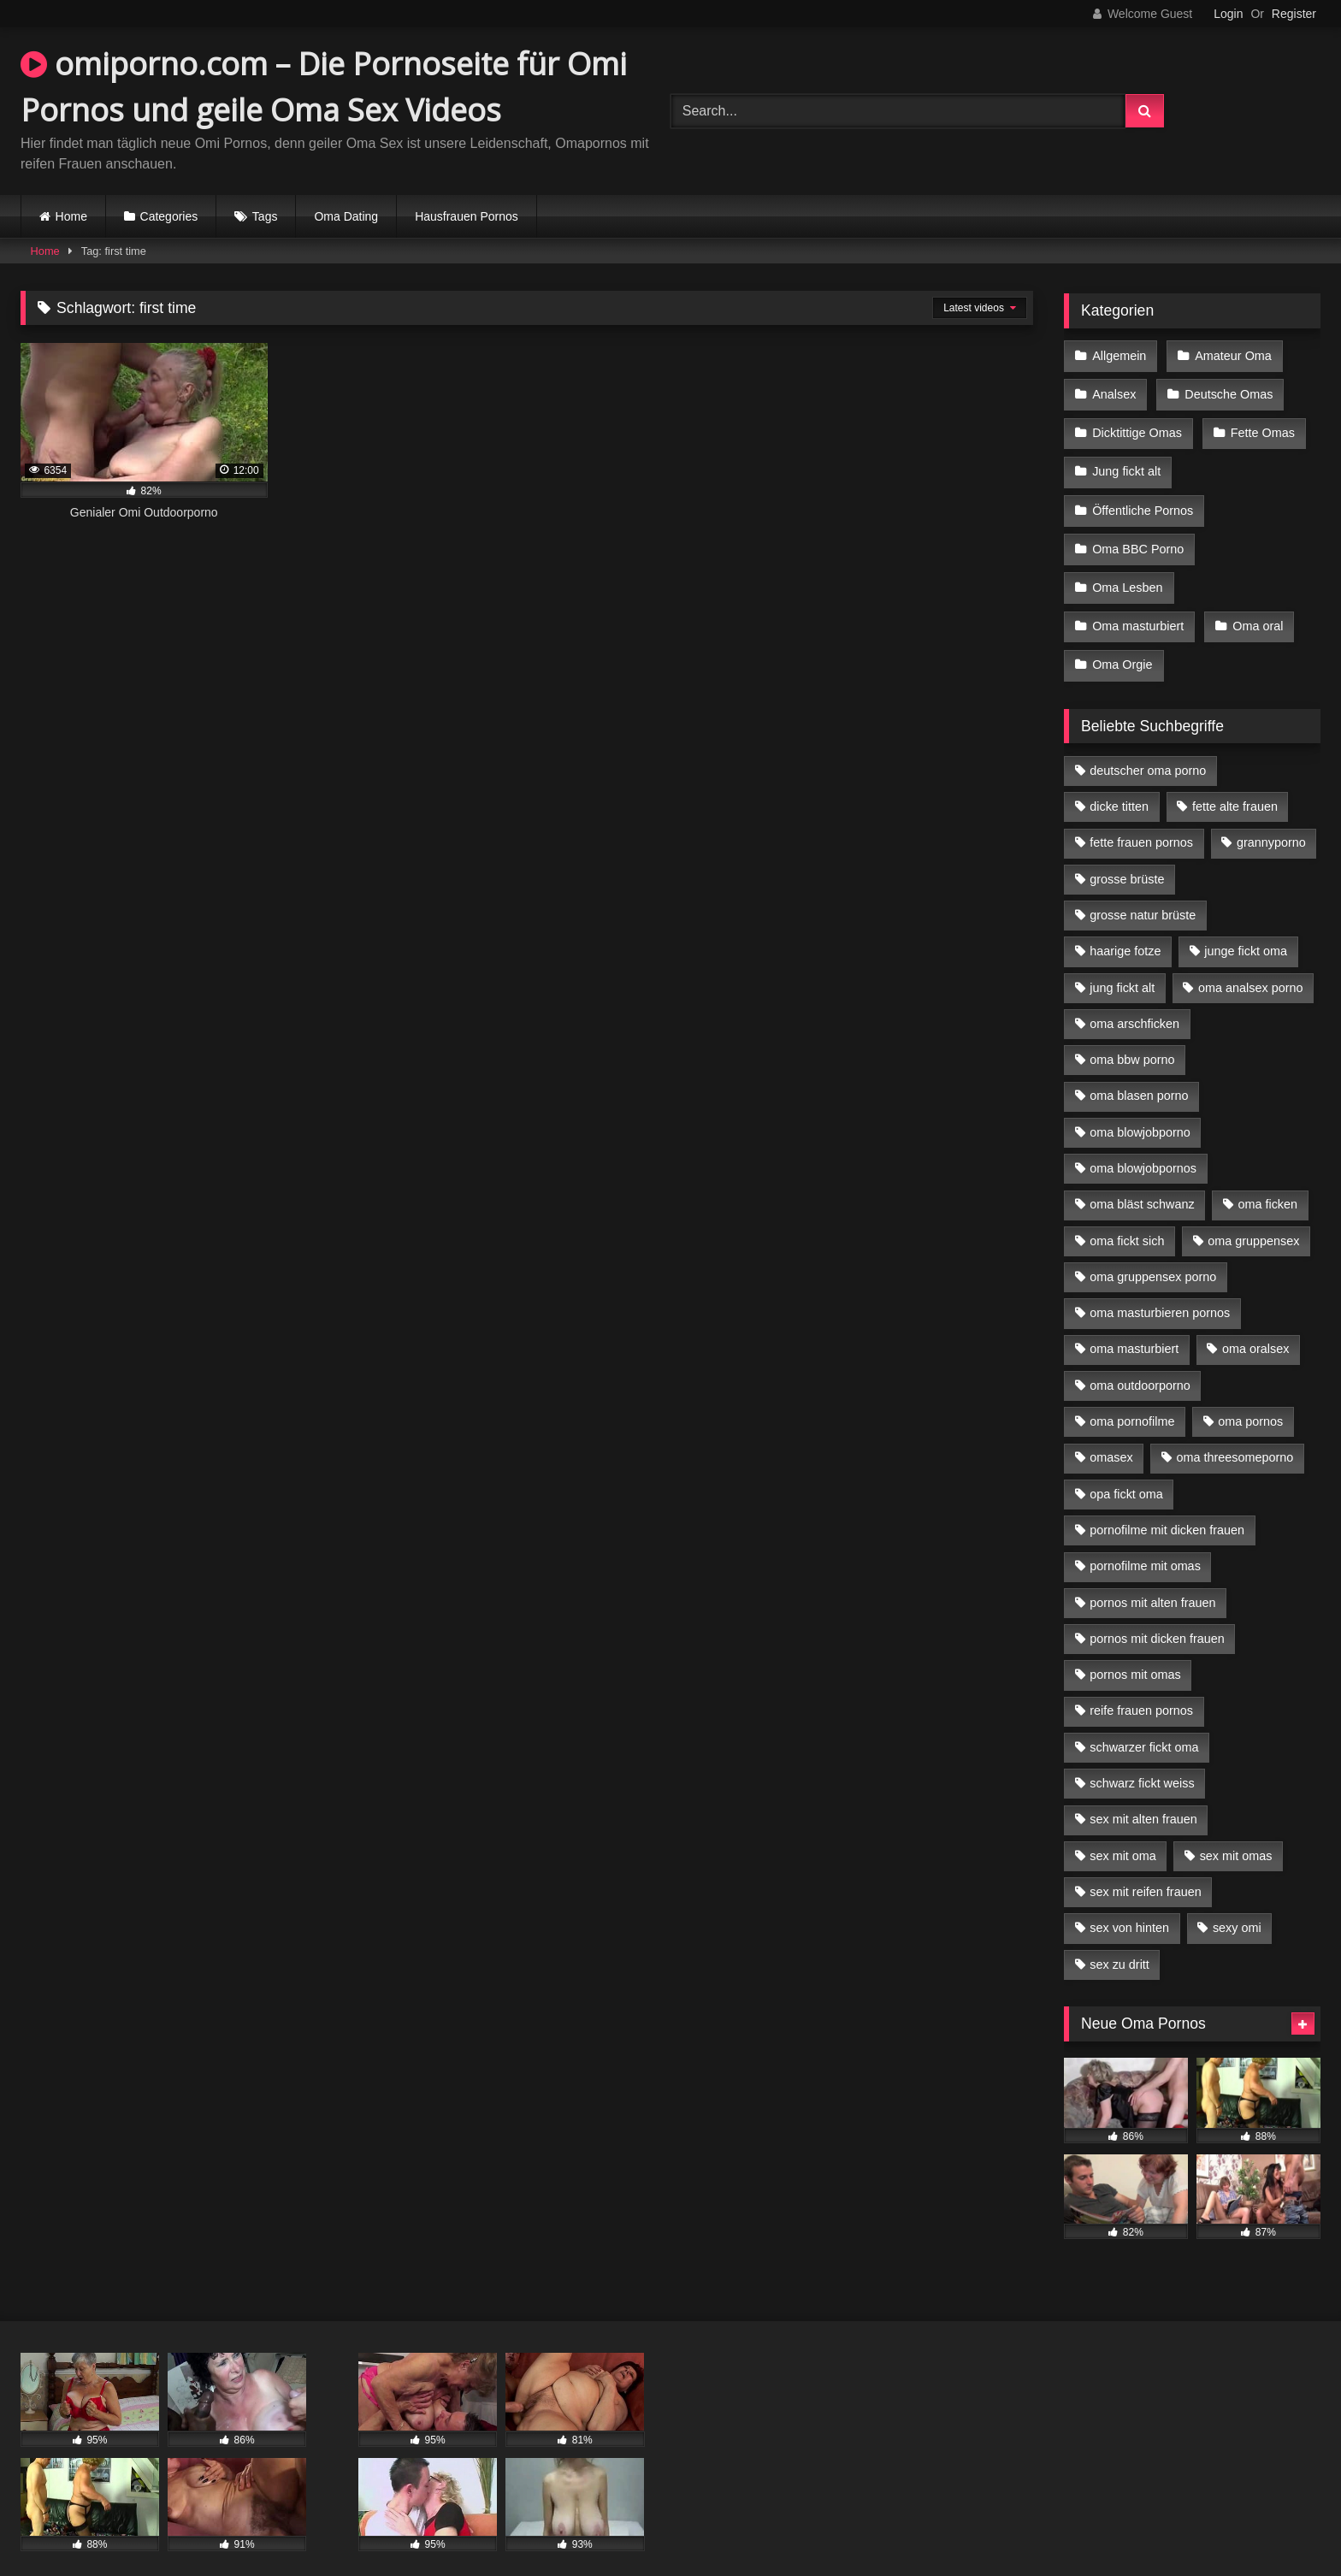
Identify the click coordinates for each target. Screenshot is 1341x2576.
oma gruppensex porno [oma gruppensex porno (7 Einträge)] (1153, 1254)
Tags (265, 216)
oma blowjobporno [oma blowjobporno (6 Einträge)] (1140, 1110)
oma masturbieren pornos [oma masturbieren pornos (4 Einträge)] (1160, 1290)
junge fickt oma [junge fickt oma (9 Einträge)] (1245, 929)
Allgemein (1119, 355)
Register (1294, 14)
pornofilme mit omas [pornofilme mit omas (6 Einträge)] (1145, 1544)
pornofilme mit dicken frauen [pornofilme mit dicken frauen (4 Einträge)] (1167, 1508)
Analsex (1114, 391)
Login (1228, 14)
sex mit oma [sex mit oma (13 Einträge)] (1123, 1833)
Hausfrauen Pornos (466, 216)
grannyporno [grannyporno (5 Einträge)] (1271, 820)
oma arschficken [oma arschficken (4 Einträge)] (1134, 1001)
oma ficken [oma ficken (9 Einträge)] (1267, 1182)
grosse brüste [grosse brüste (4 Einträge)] (1127, 857)
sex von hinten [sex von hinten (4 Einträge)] (1129, 1905)
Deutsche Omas (1227, 391)
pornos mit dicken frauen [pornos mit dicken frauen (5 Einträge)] (1157, 1616)
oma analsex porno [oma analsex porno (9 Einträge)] (1250, 965)
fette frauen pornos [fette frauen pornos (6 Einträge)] (1141, 820)
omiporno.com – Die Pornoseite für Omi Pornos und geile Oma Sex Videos (324, 87)
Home (71, 216)
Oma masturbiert (1138, 608)
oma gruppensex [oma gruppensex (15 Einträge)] (1253, 1219)
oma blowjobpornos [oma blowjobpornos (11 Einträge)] (1143, 1146)
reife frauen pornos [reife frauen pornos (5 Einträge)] (1141, 1688)
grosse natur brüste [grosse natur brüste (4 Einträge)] (1143, 893)
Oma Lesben (1127, 572)
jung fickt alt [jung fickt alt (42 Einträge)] (1122, 965)
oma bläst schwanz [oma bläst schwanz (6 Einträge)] (1142, 1182)
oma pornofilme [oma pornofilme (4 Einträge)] (1132, 1399)
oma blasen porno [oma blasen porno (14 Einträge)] (1139, 1073)
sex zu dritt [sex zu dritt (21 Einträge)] (1119, 1942)
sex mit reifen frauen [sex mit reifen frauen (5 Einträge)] (1145, 1869)
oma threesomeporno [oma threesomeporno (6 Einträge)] (1234, 1435)
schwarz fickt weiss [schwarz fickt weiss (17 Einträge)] (1142, 1761)
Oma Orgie (1122, 644)
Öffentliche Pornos (1142, 499)
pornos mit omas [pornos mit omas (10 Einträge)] (1135, 1652)
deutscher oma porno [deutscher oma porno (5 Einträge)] (1148, 748)
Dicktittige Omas (1137, 427)
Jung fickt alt (1126, 463)
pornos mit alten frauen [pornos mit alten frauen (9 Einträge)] (1152, 1580)
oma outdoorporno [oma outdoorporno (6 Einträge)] (1140, 1363)
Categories (169, 216)
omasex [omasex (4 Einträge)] (1111, 1435)
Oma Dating (346, 216)
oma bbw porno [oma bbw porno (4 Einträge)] (1132, 1037)
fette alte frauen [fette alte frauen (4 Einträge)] (1235, 784)
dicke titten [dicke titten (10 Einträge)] (1119, 784)
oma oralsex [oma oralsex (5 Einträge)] (1255, 1326)
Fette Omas (1261, 427)
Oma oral (1256, 608)
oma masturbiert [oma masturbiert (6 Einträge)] (1134, 1326)
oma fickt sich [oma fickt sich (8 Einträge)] (1127, 1219)
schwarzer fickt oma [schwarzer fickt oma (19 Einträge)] (1144, 1725)
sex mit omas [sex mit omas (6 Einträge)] (1236, 1833)
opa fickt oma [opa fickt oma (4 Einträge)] (1126, 1472)
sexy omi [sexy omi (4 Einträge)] (1237, 1905)
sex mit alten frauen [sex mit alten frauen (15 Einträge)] (1143, 1797)
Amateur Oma (1231, 355)
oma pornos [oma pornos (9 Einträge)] (1250, 1399)
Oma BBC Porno (1138, 535)
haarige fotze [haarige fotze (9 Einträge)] (1125, 929)
